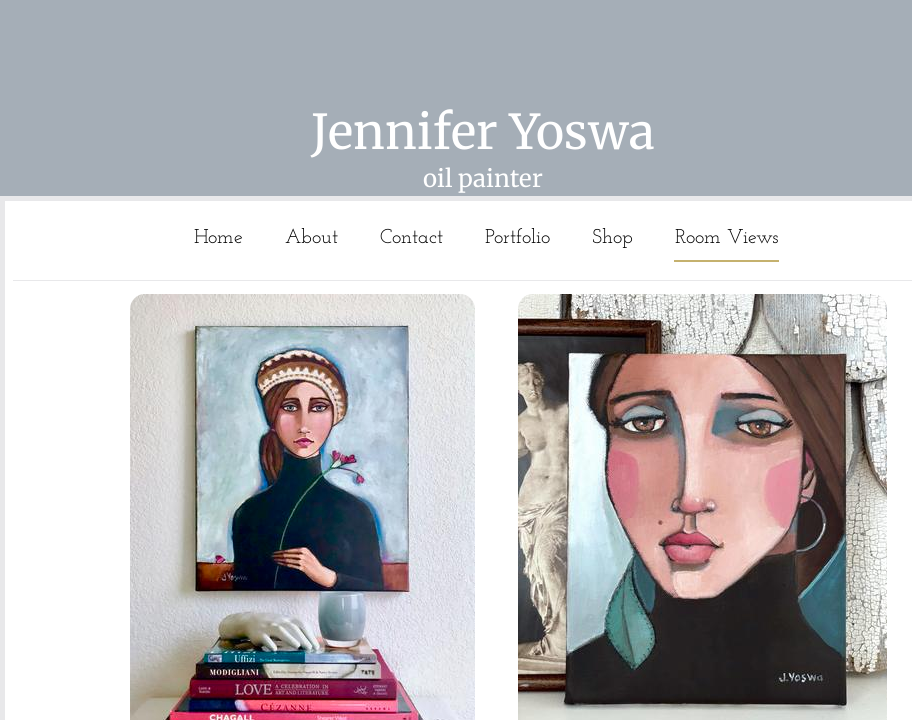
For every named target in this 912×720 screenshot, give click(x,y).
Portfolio (517, 238)
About (311, 238)
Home (218, 238)
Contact (411, 238)
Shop (612, 238)
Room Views (726, 238)
